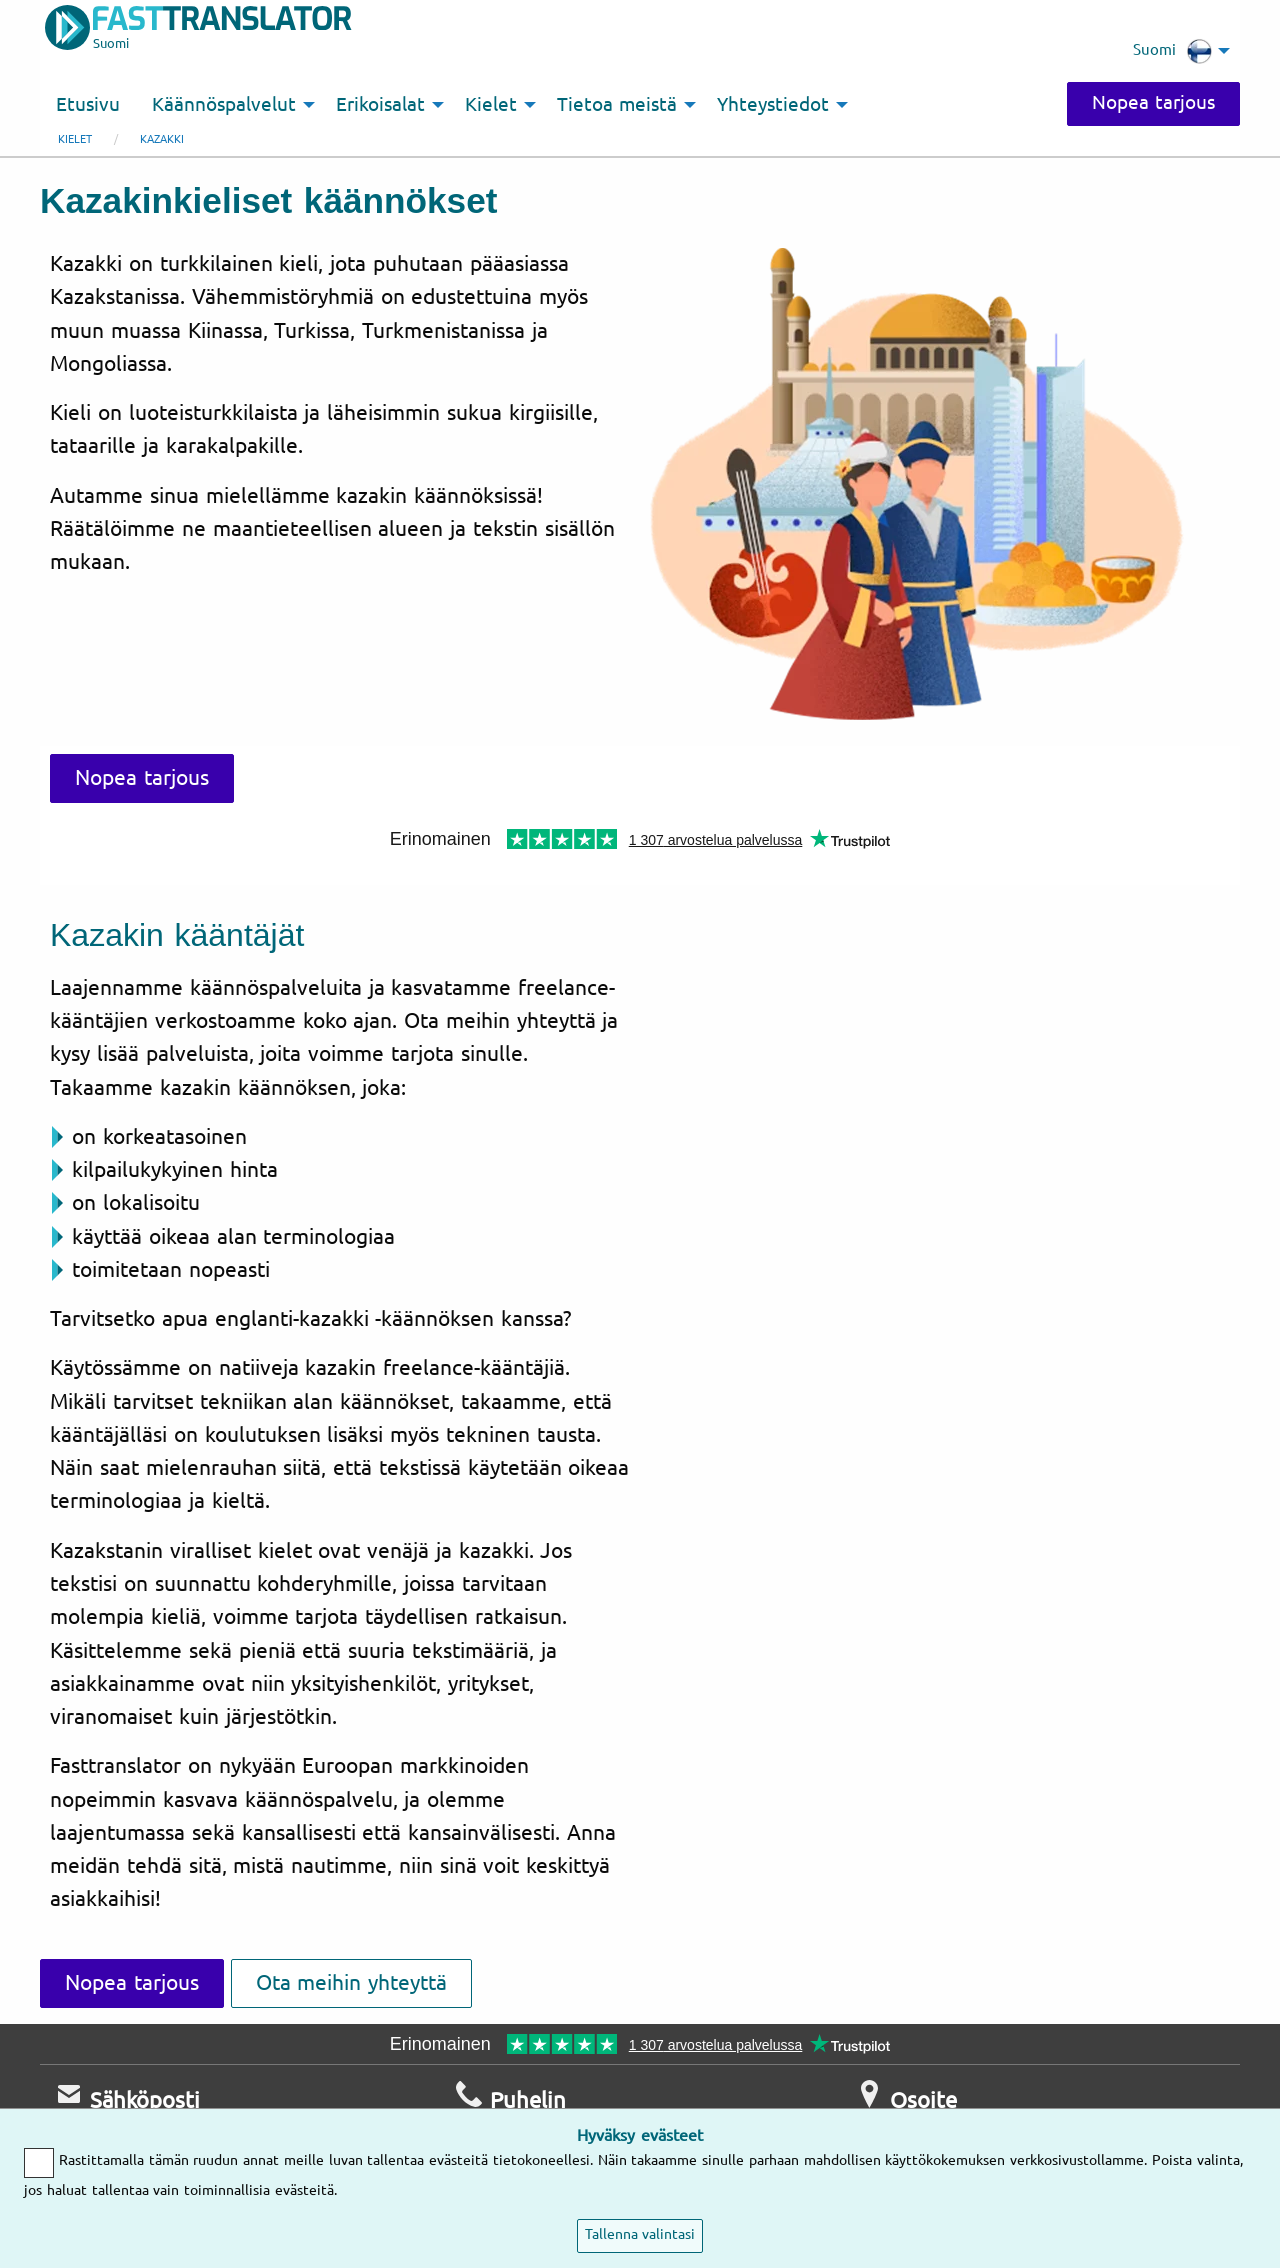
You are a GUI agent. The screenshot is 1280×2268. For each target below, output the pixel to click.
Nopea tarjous (1153, 103)
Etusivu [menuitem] (88, 105)
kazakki (162, 139)
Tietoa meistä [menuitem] (617, 105)
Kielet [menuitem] (491, 105)
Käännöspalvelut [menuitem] (224, 105)
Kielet (75, 139)
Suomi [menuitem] (1172, 51)
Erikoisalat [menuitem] (380, 105)
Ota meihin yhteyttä (352, 1983)
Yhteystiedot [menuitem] (773, 105)
